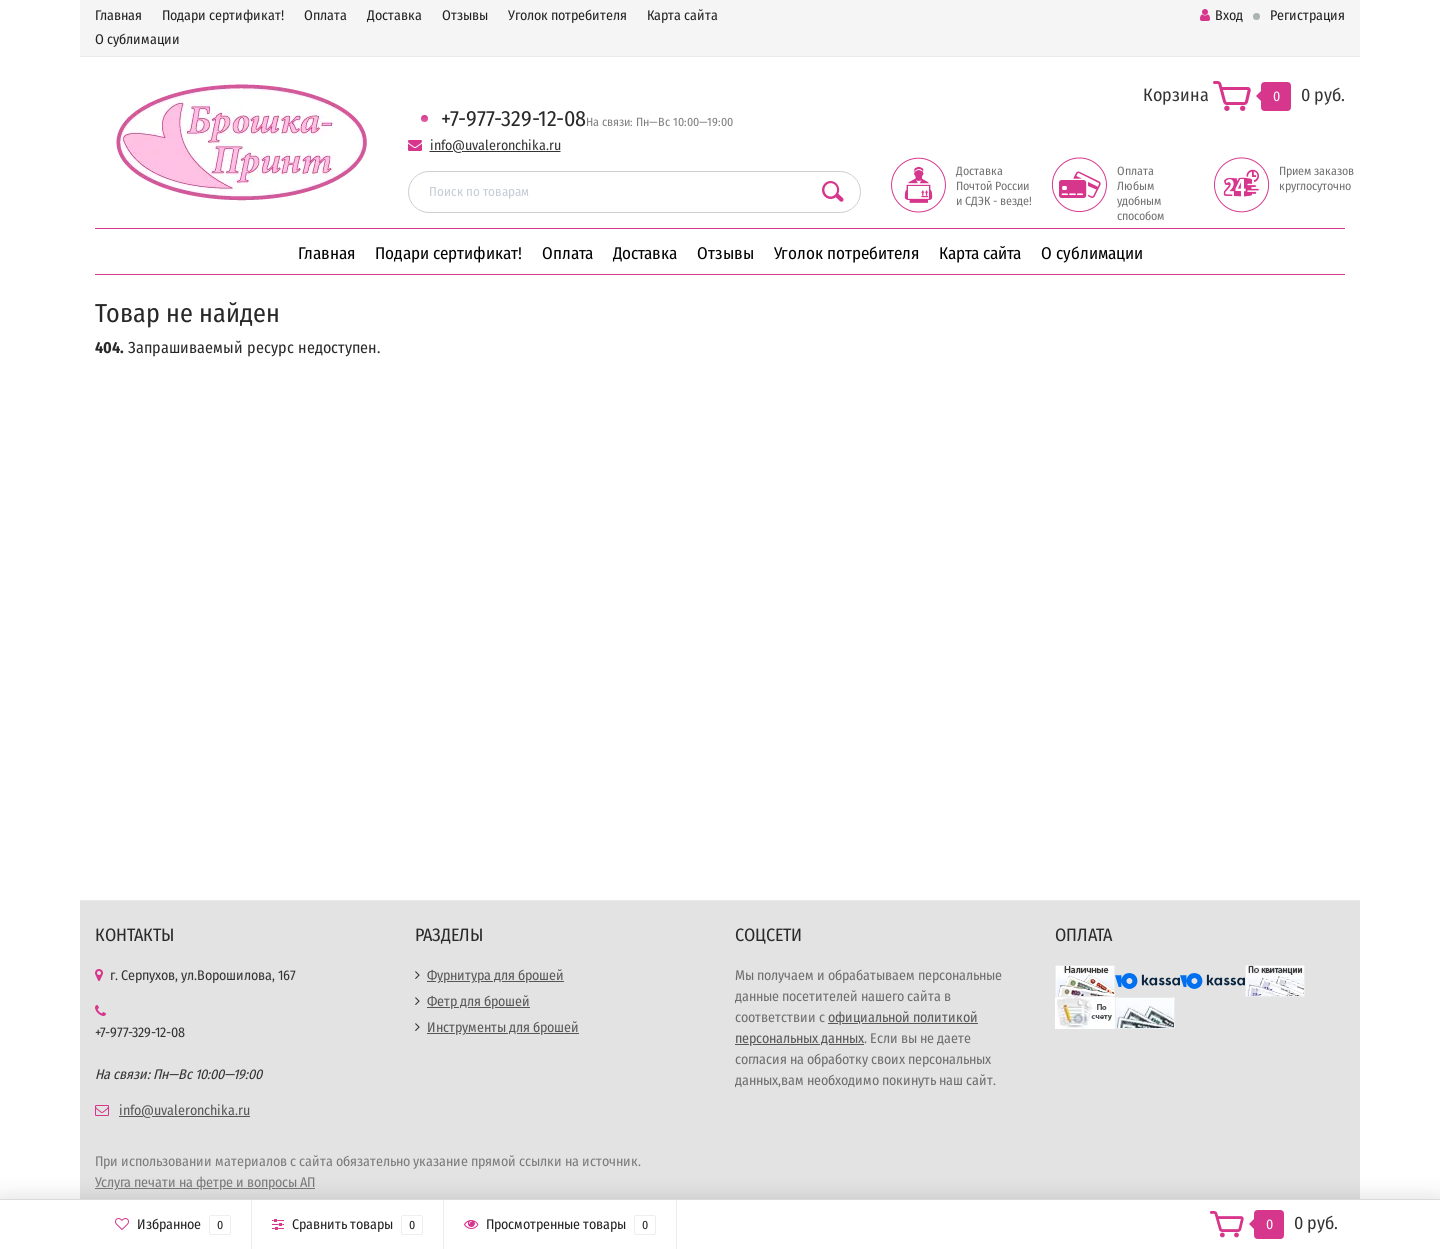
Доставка (394, 15)
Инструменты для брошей (503, 1027)
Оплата (325, 15)
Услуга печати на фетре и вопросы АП (205, 1182)
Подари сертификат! (223, 15)
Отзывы (465, 15)
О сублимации (137, 39)
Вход (1221, 15)
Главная (118, 15)
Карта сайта (682, 15)
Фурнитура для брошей (495, 975)
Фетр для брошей (478, 1001)
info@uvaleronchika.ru (495, 145)
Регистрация (1307, 15)
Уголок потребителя (567, 15)
